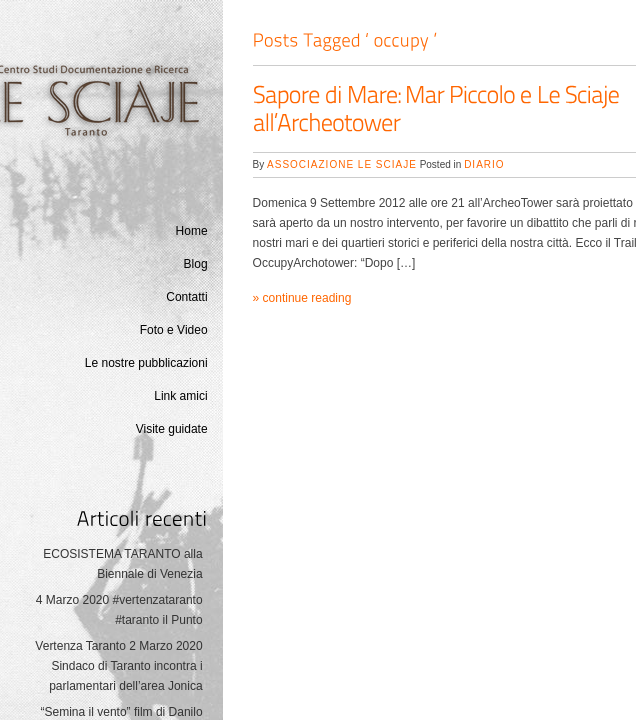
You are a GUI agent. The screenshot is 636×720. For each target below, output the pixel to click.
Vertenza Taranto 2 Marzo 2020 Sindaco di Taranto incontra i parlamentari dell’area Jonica (118, 666)
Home (192, 231)
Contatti (186, 297)
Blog (196, 264)
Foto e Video (174, 330)
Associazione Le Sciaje (342, 164)
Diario (484, 164)
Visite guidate (172, 429)
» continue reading (302, 298)
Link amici (180, 396)
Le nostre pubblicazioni (146, 363)
